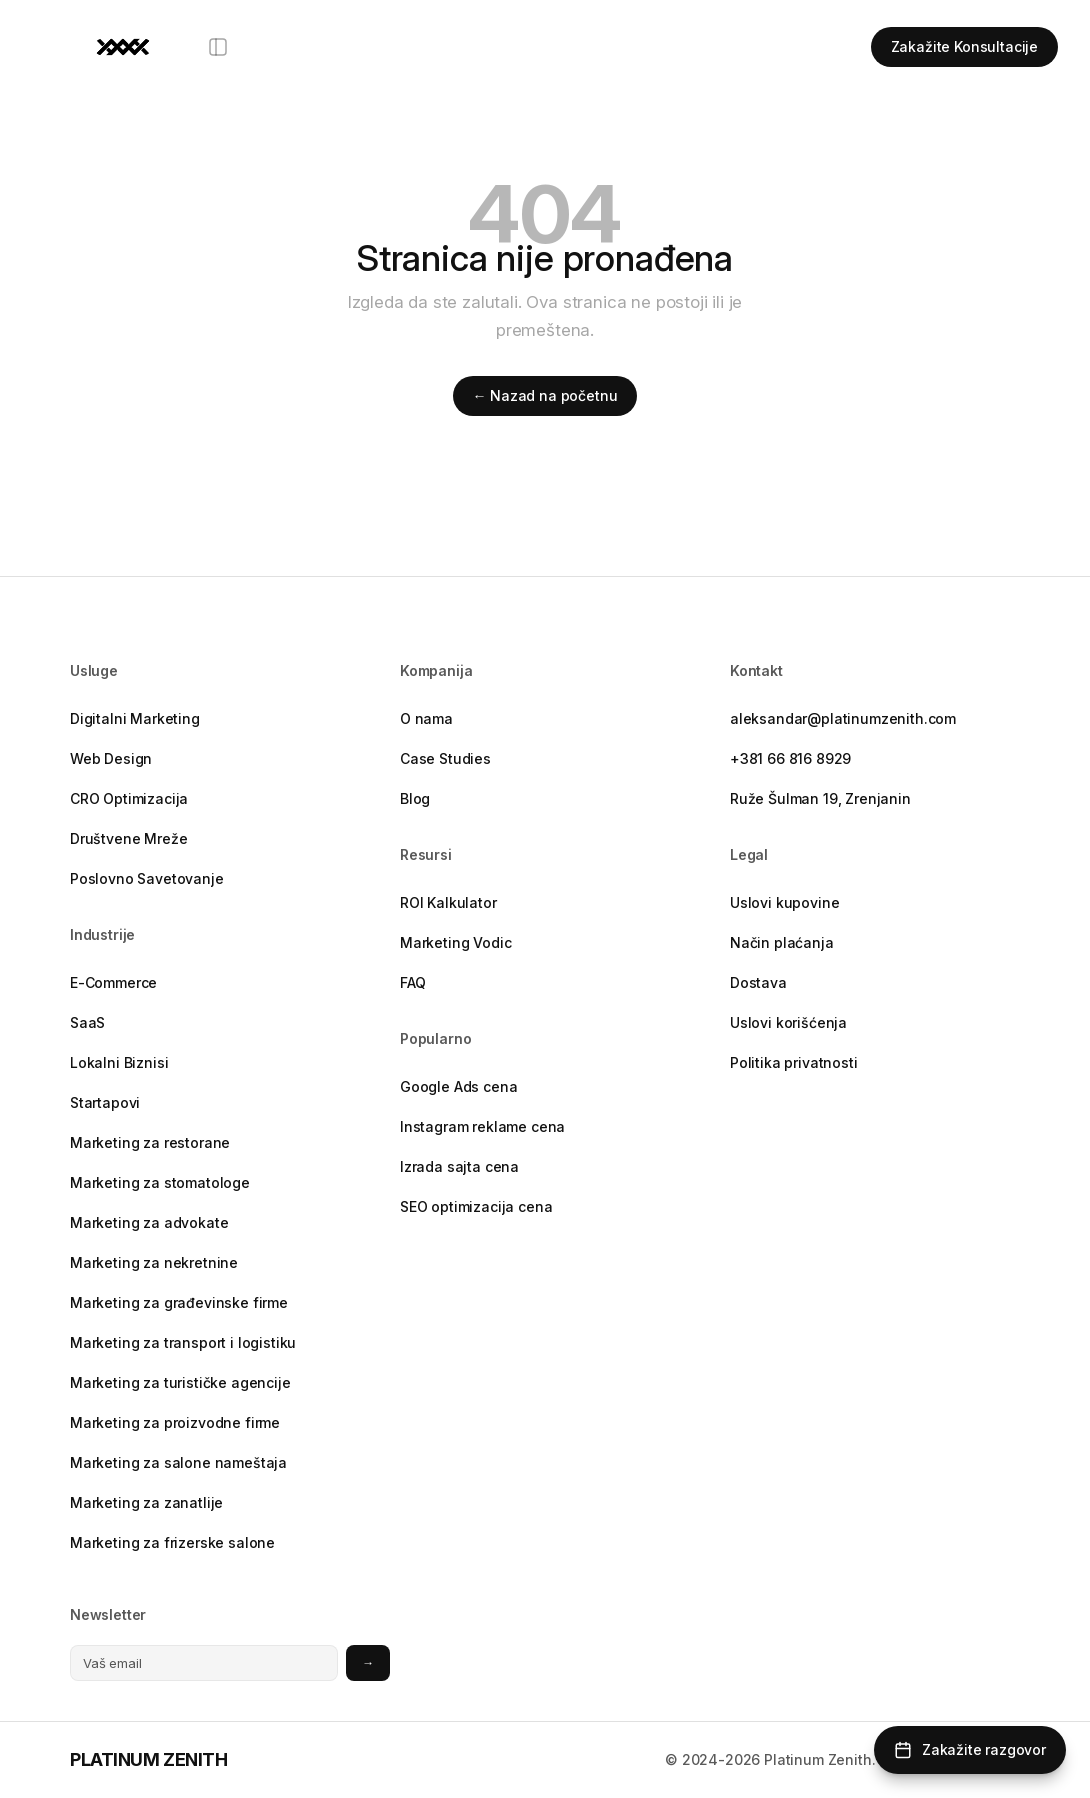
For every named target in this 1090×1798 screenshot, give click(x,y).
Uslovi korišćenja (788, 1022)
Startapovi (105, 1102)
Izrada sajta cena (459, 1166)
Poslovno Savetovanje (147, 878)
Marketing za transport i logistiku (183, 1342)
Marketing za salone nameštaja (178, 1462)
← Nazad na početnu (545, 395)
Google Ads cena (458, 1086)
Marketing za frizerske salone (172, 1542)
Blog (415, 798)
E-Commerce (113, 982)
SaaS (87, 1022)
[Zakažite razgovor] (970, 1750)
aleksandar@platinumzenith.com (843, 718)
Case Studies (445, 758)
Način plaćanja (782, 942)
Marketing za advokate (149, 1222)
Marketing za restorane (150, 1142)
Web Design (111, 758)
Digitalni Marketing (135, 718)
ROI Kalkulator (448, 902)
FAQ (413, 982)
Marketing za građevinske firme (179, 1302)
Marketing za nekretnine (154, 1262)
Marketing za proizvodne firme (175, 1422)
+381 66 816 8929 (790, 758)
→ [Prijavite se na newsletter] (368, 1662)
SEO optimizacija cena (476, 1206)
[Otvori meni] (218, 47)
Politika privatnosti (794, 1062)
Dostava (758, 982)
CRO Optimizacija (129, 798)
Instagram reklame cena (482, 1126)
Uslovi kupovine (784, 902)
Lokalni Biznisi (119, 1062)
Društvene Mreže (128, 838)
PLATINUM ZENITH (148, 1759)
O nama (426, 718)
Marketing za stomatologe (160, 1182)
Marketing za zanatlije (146, 1502)
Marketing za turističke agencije (180, 1382)
